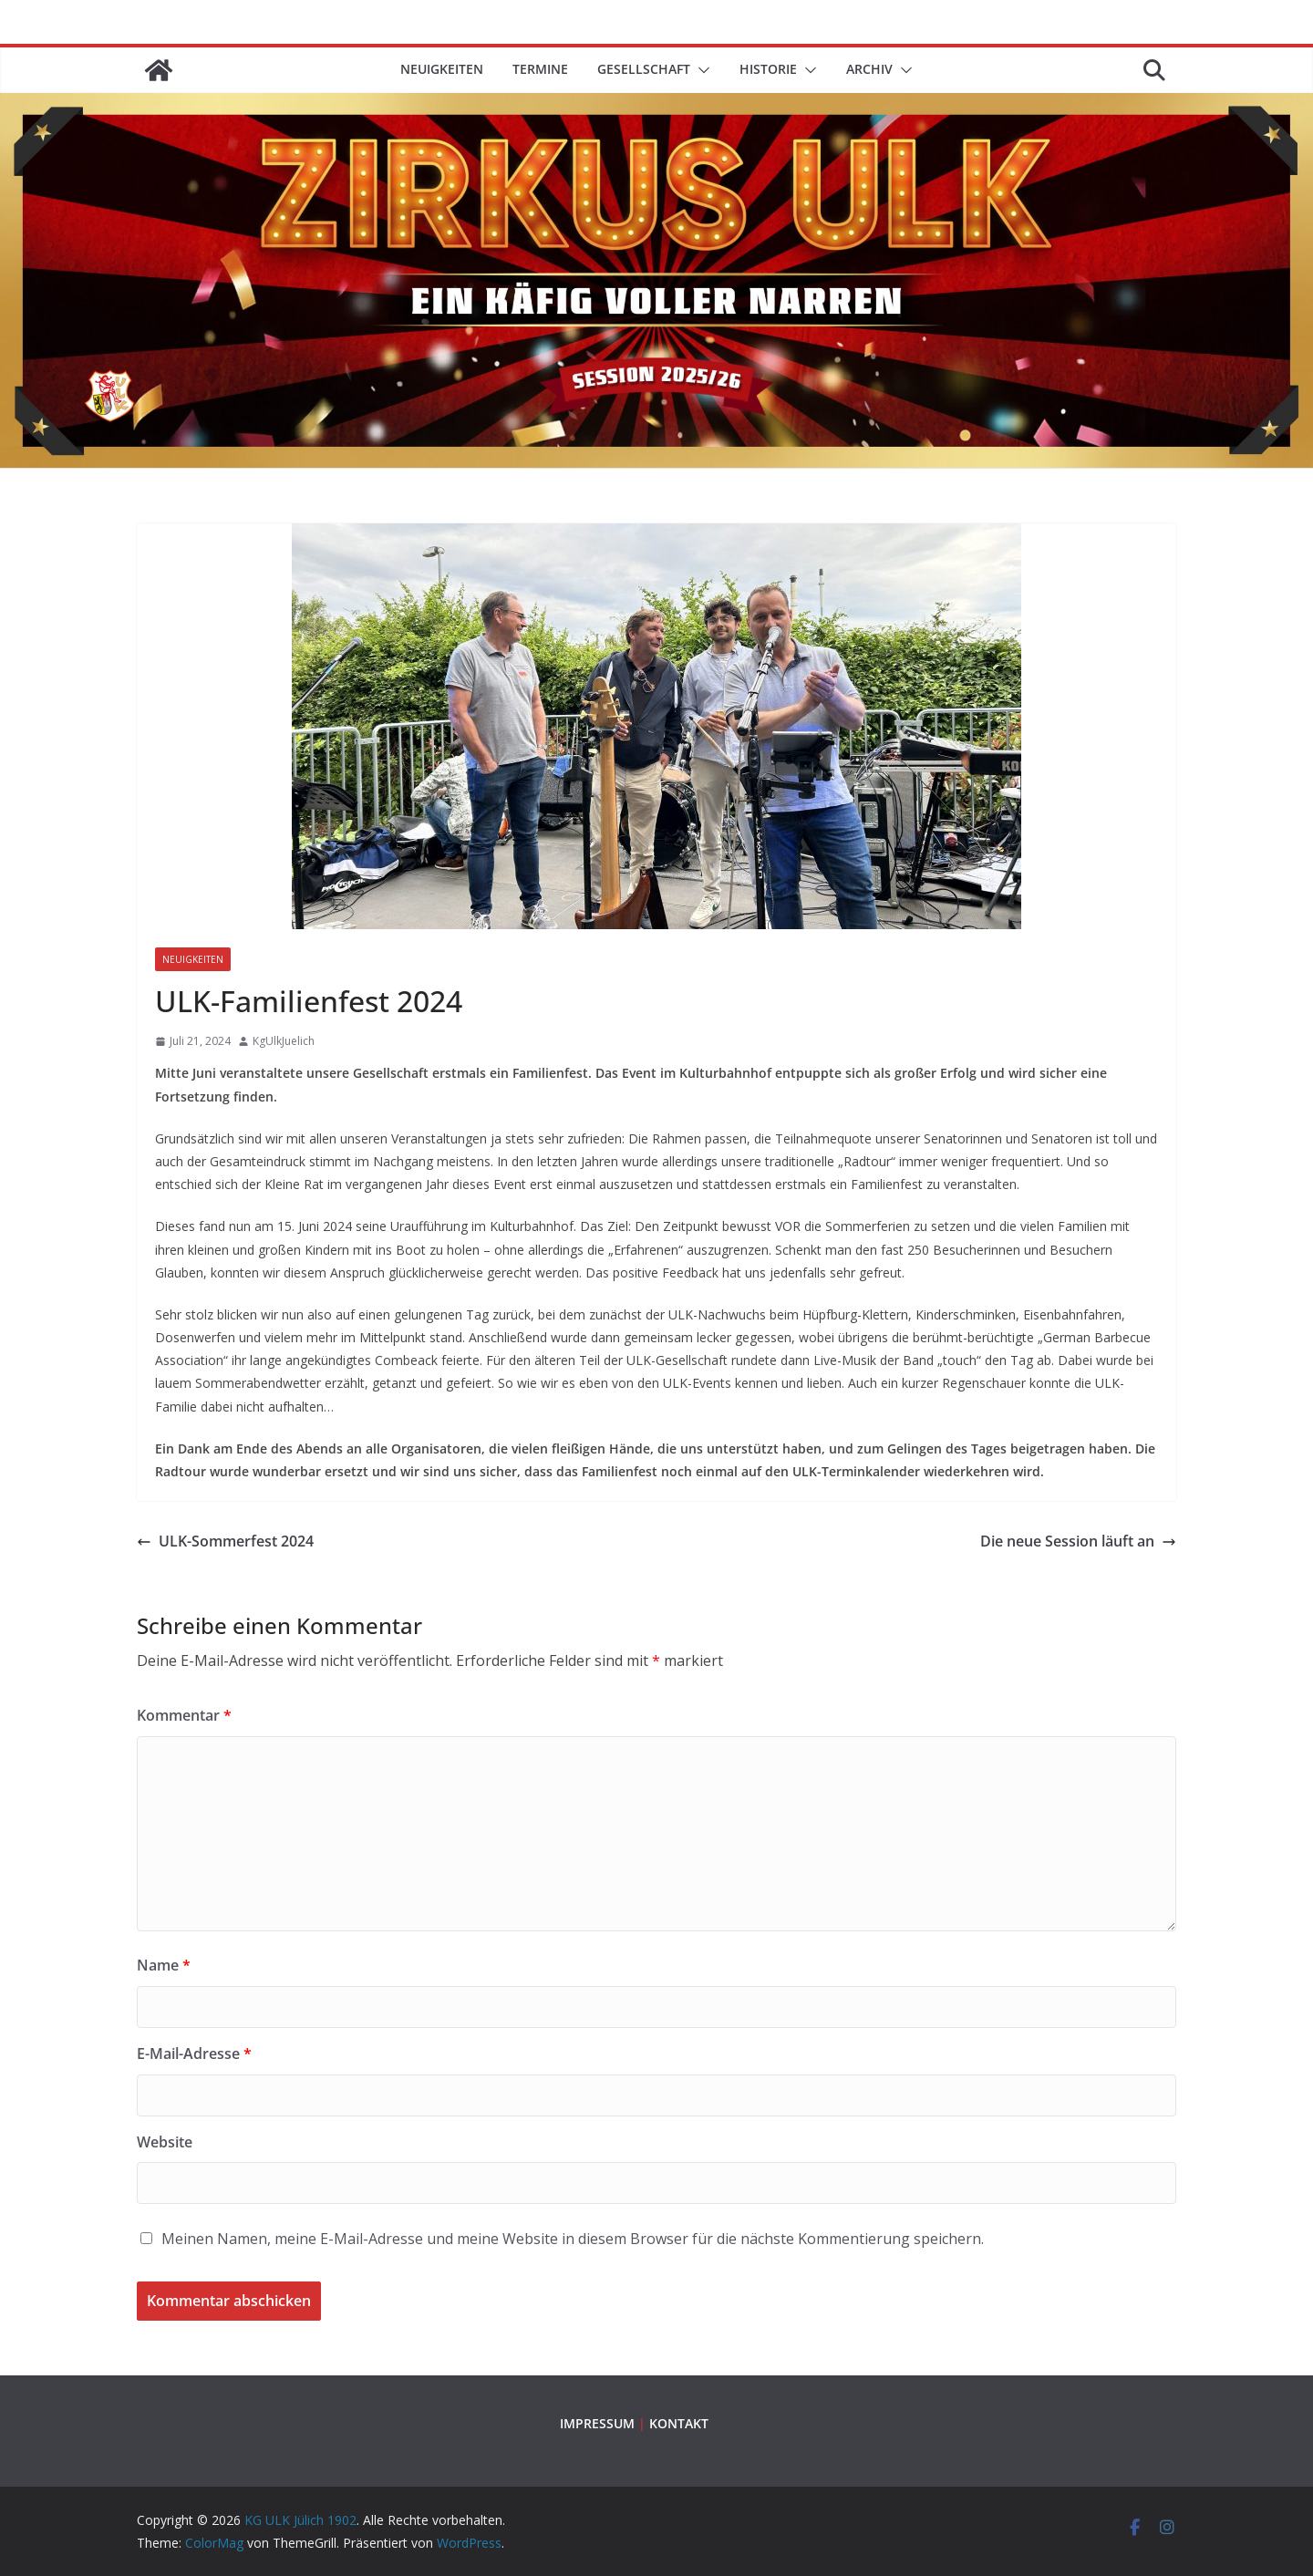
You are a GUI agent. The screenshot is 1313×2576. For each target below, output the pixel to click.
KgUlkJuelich (284, 1041)
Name (164, 1965)
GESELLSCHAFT (643, 69)
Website (164, 2142)
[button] (700, 70)
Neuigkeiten (441, 69)
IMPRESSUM (597, 2423)
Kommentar (184, 1715)
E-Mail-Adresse (194, 2053)
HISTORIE (768, 69)
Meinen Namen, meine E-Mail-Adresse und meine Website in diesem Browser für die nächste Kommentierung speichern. (572, 2239)
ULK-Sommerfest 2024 (225, 1541)
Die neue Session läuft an (1078, 1541)
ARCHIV (869, 69)
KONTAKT (678, 2423)
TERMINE (540, 69)
